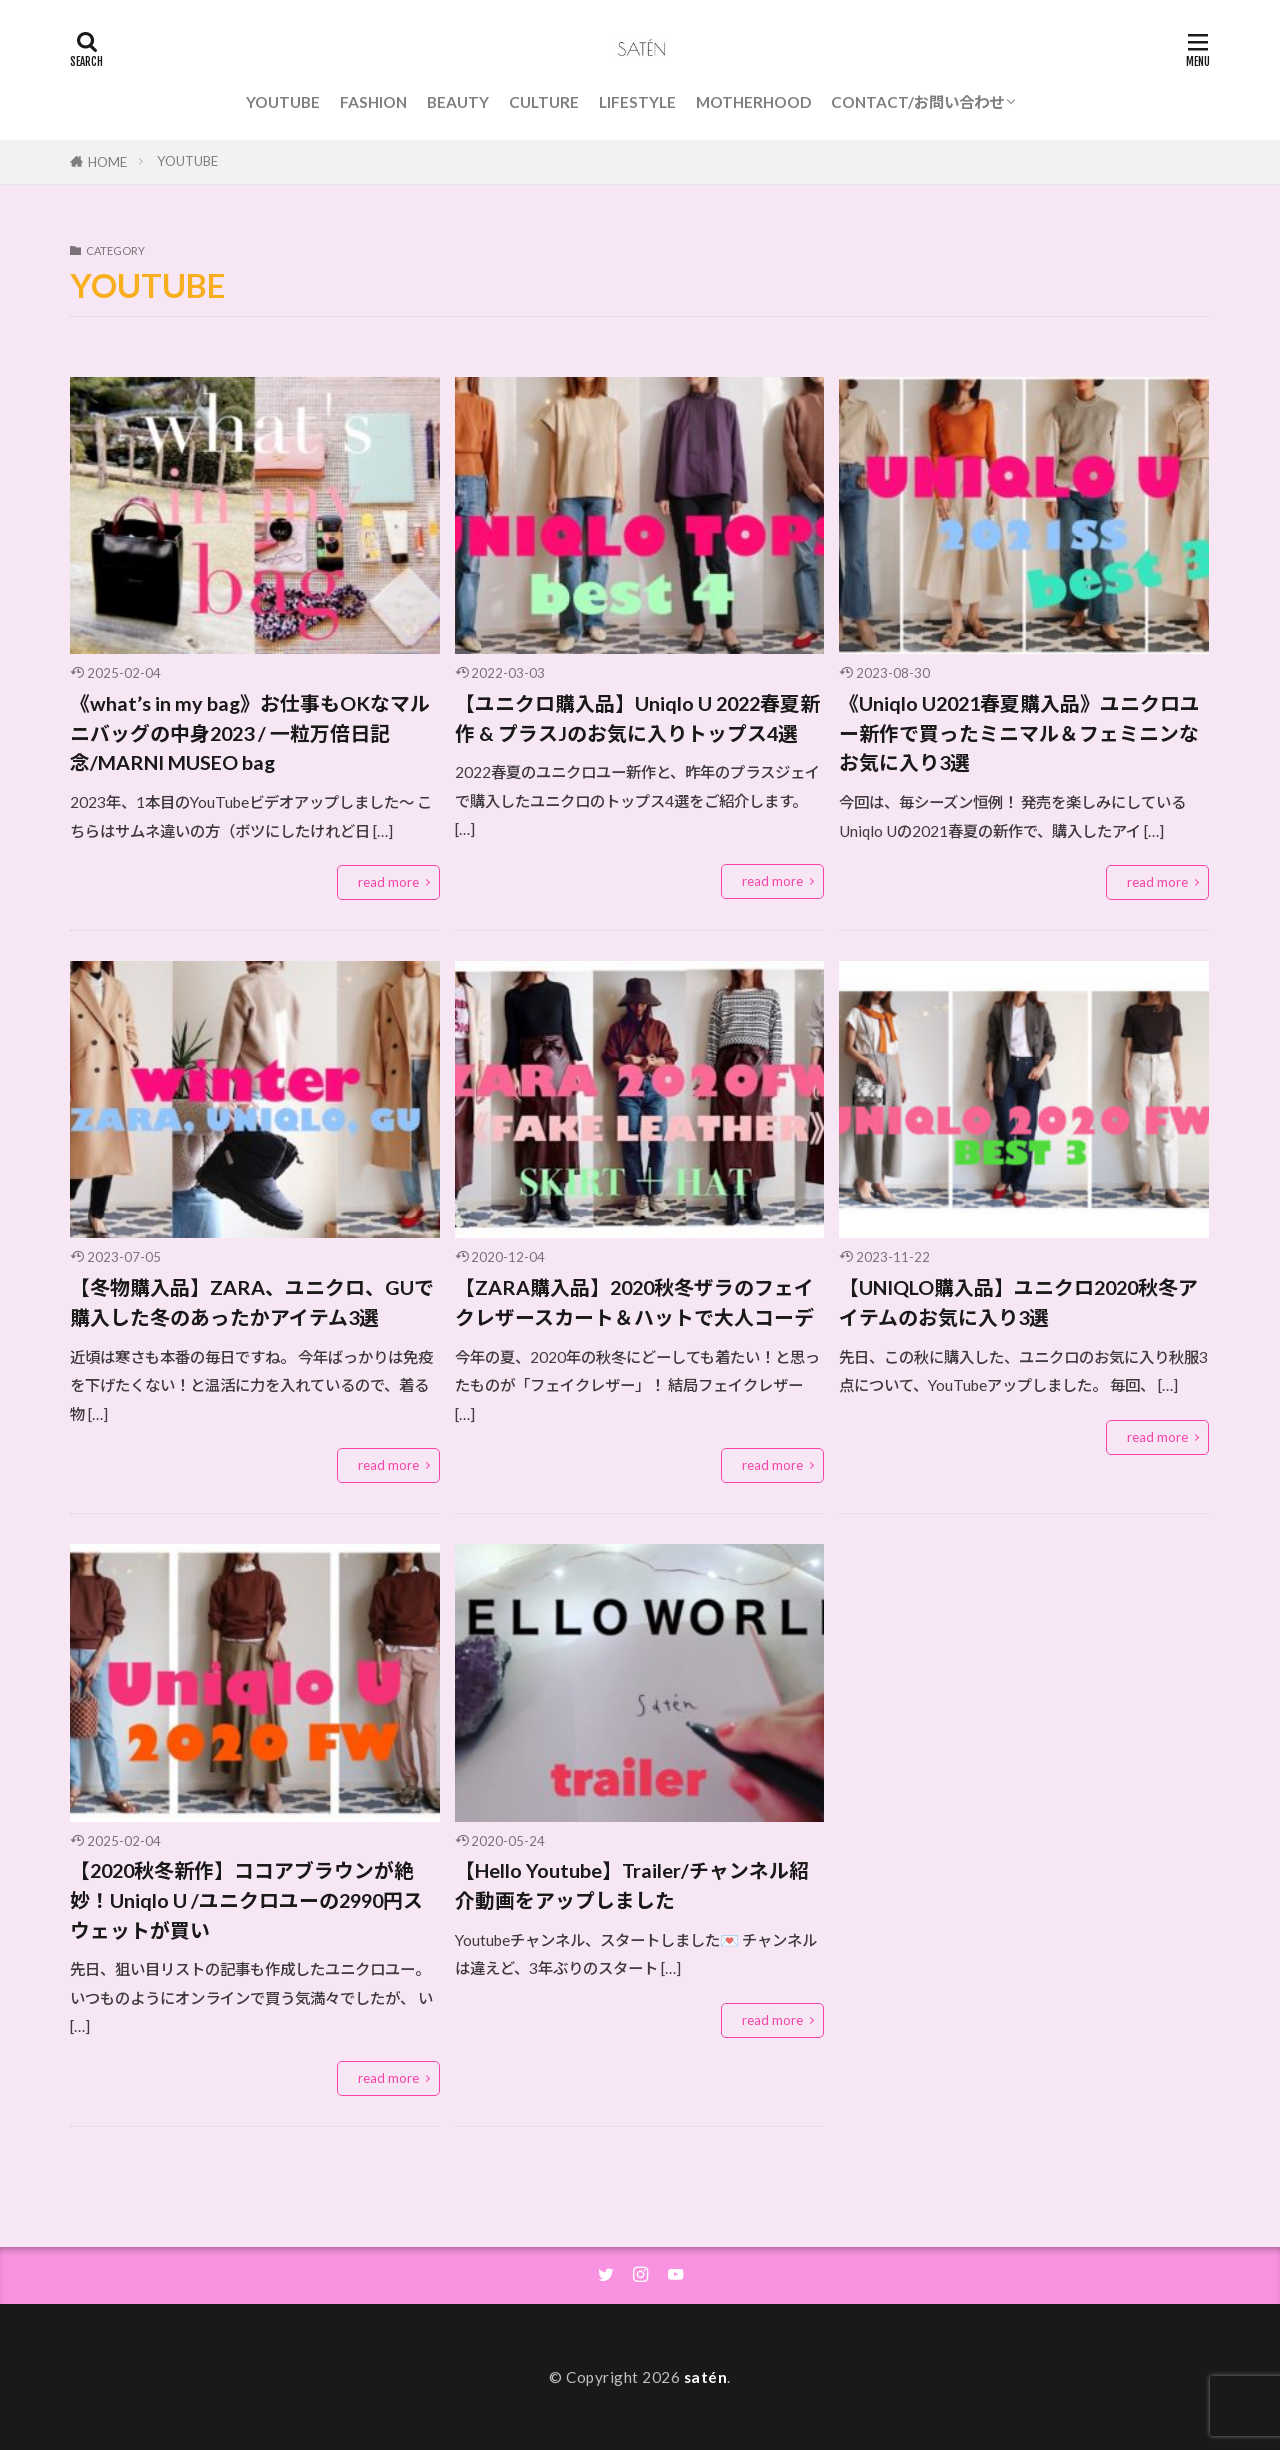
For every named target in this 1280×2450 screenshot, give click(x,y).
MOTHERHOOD (753, 102)
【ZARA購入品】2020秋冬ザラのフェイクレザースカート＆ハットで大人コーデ (634, 1302)
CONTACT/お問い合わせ (917, 102)
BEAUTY (458, 102)
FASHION (373, 102)
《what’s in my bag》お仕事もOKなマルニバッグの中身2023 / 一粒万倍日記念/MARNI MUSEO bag (250, 732)
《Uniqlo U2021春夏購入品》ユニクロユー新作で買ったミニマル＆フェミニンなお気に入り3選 (1019, 732)
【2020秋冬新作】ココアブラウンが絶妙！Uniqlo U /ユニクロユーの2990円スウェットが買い (246, 1899)
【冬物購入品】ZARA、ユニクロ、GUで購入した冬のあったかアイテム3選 (252, 1302)
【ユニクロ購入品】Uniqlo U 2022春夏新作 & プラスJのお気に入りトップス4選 (637, 718)
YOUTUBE (283, 102)
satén (706, 2377)
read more (388, 882)
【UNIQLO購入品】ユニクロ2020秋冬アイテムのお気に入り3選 (1018, 1302)
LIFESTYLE (637, 102)
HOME (107, 162)
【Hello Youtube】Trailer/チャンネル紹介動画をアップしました (632, 1885)
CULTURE (544, 102)
